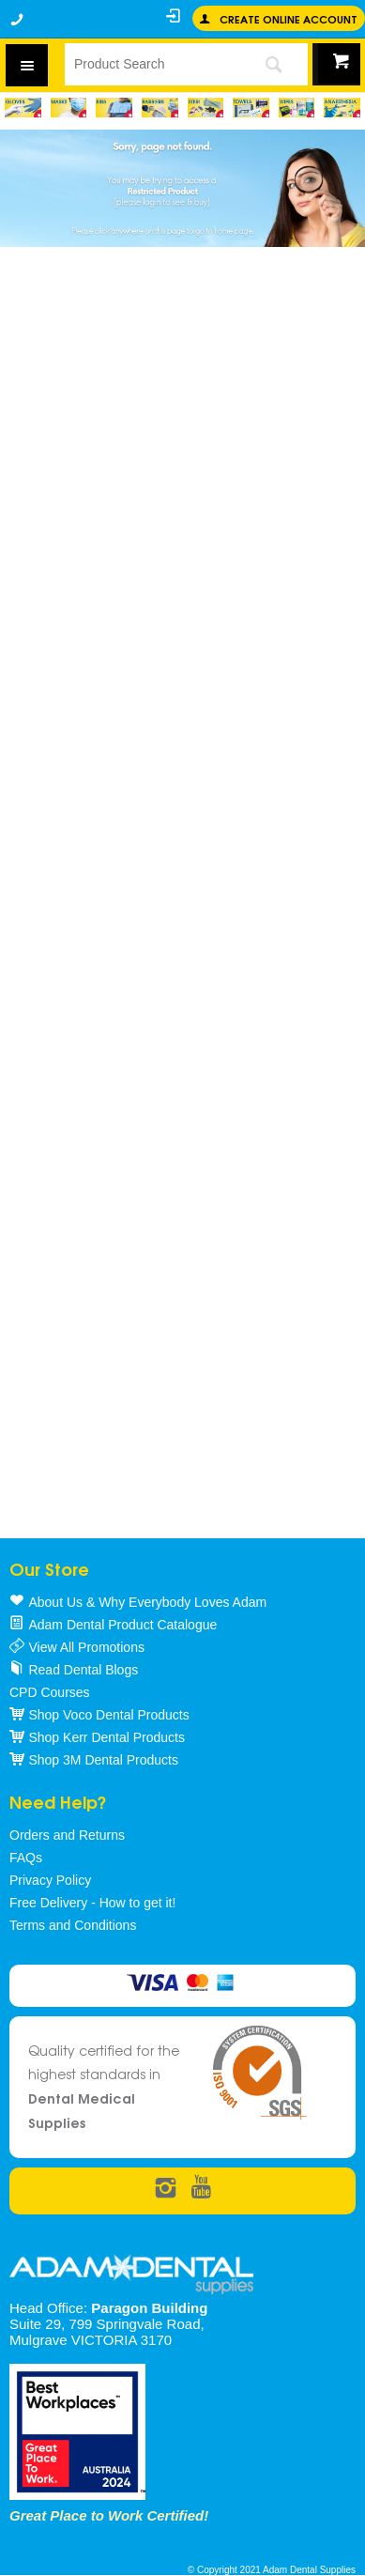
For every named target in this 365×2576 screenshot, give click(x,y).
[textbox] (151, 64)
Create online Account (288, 18)
